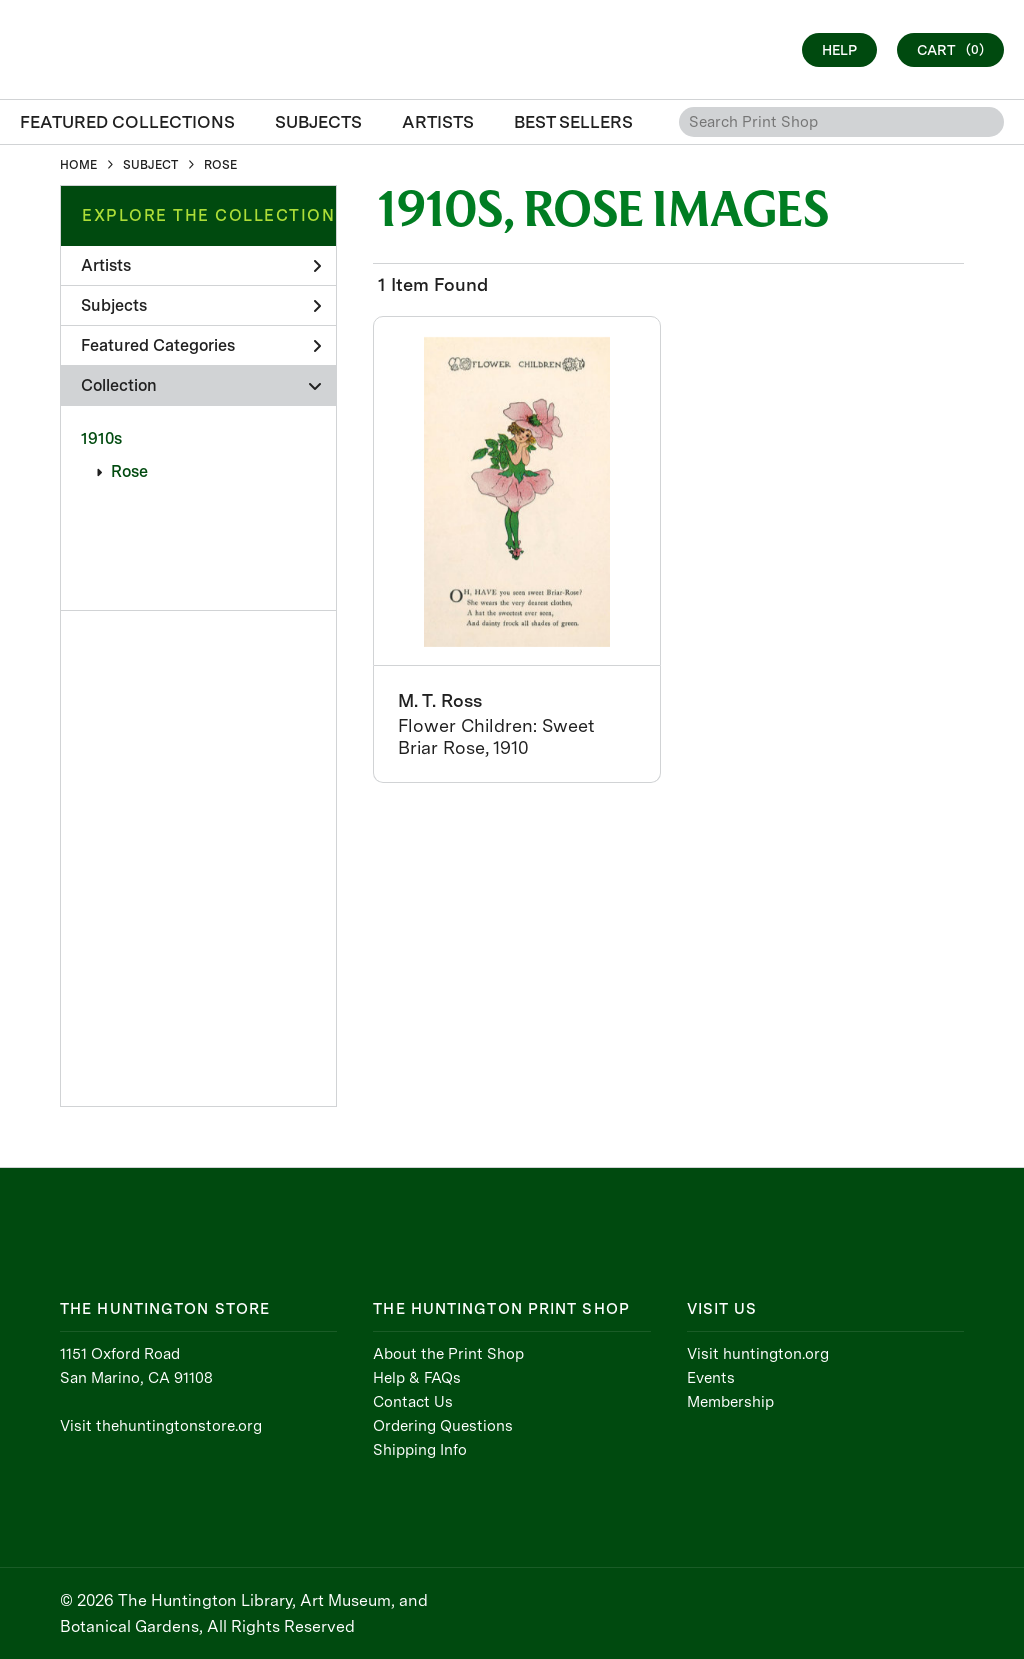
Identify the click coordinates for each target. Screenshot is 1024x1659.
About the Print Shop (448, 1354)
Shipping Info (420, 1450)
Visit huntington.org (758, 1354)
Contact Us (413, 1402)
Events (711, 1378)
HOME (78, 165)
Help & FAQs (417, 1378)
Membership (730, 1402)
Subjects (201, 305)
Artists (201, 265)
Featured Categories (201, 345)
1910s (101, 438)
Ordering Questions (443, 1426)
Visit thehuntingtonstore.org (161, 1426)
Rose (129, 471)
